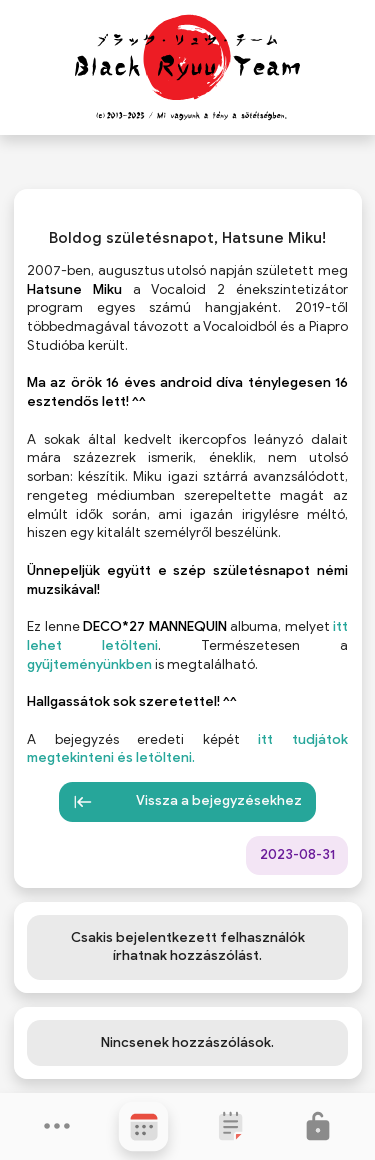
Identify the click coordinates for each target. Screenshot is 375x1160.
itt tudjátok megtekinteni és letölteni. (187, 749)
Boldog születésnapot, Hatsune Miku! (187, 238)
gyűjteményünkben (89, 664)
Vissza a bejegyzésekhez (188, 802)
